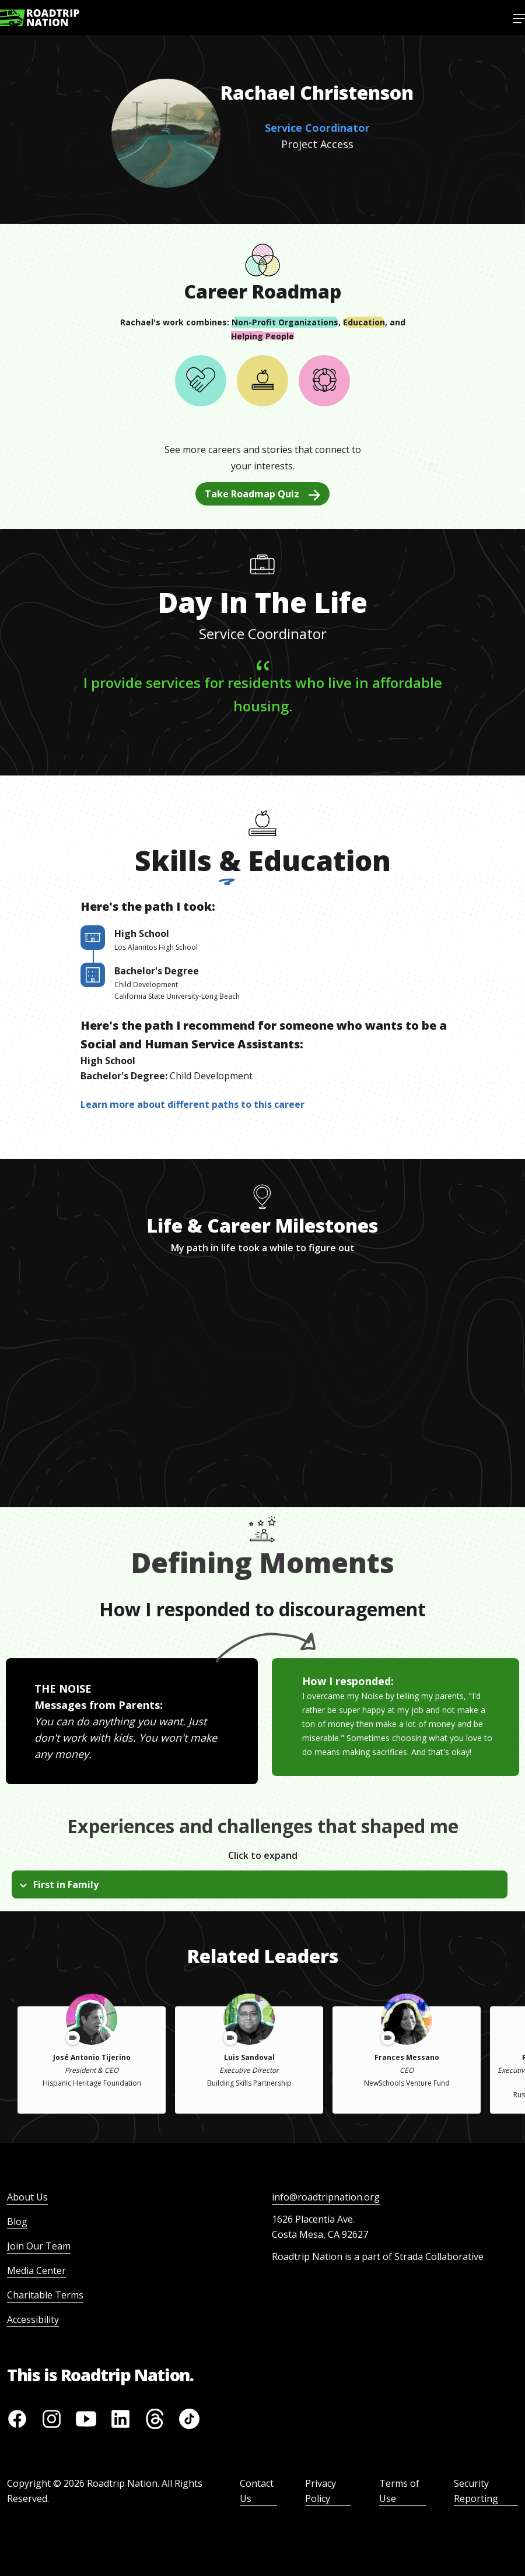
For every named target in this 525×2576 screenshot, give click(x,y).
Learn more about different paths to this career (192, 1104)
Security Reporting (476, 2491)
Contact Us (257, 2491)
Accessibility (33, 2319)
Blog (17, 2221)
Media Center (36, 2270)
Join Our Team (39, 2246)
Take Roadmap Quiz (262, 494)
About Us (27, 2197)
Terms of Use (399, 2491)
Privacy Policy (320, 2491)
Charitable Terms (45, 2295)
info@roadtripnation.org (326, 2197)
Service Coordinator (317, 128)
